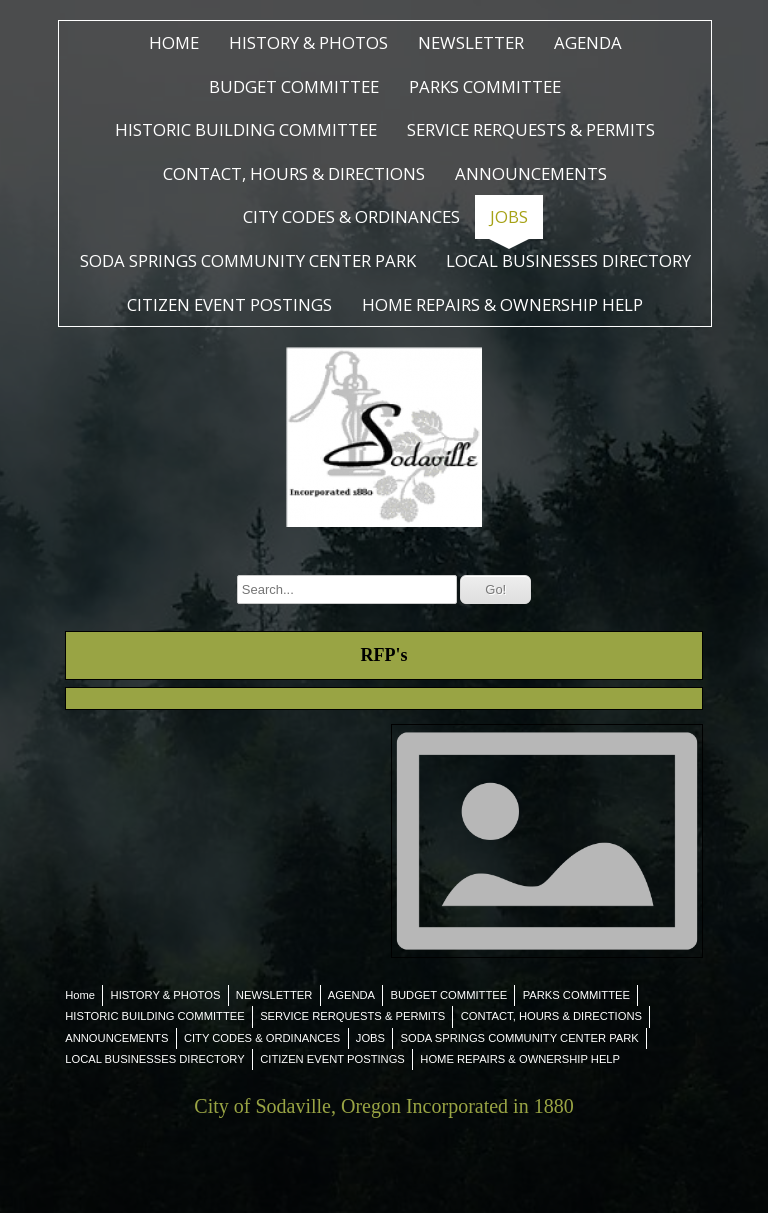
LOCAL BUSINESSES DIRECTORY (568, 260)
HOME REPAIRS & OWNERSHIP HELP (502, 304)
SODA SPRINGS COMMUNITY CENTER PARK (248, 260)
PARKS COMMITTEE (485, 86)
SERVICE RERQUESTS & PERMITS (531, 129)
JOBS (509, 216)
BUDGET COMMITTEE (294, 86)
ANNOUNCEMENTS (531, 173)
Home (174, 42)
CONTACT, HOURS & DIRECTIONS (294, 173)
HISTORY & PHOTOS (308, 42)
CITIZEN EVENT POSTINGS (229, 304)
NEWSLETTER (471, 42)
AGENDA (588, 42)
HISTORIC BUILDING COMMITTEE (246, 129)
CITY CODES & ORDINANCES (351, 216)
